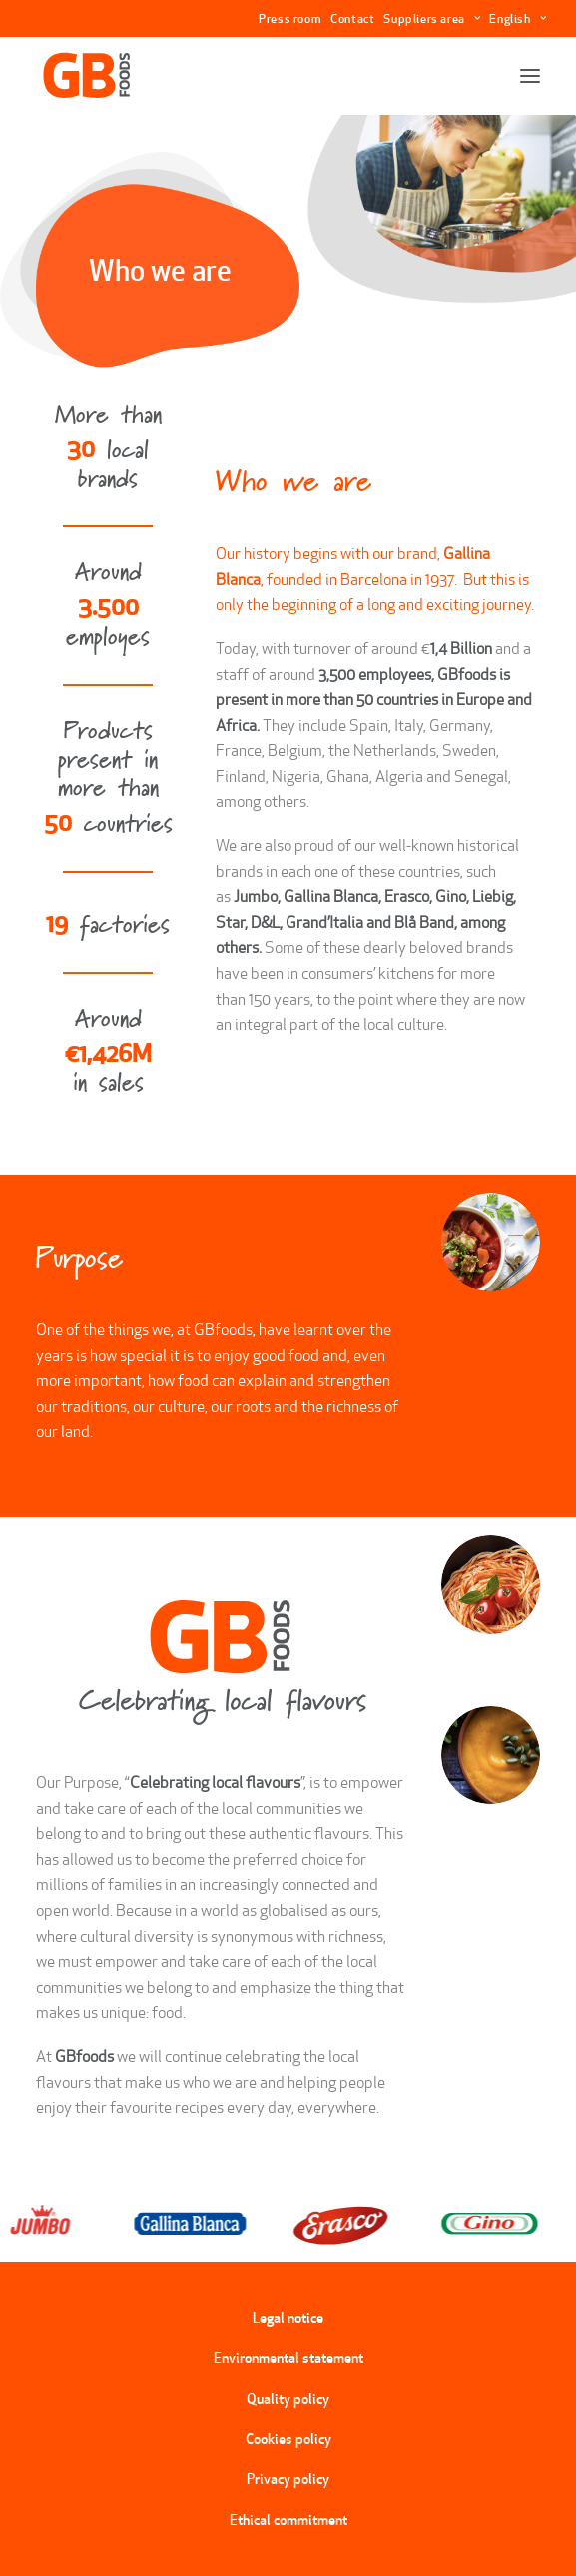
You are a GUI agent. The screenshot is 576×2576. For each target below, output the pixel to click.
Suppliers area (431, 18)
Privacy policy (288, 2479)
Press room (290, 18)
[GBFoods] (87, 76)
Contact (352, 18)
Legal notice (288, 2318)
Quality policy (288, 2399)
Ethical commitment (288, 2520)
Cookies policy (288, 2439)
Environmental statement (288, 2358)
